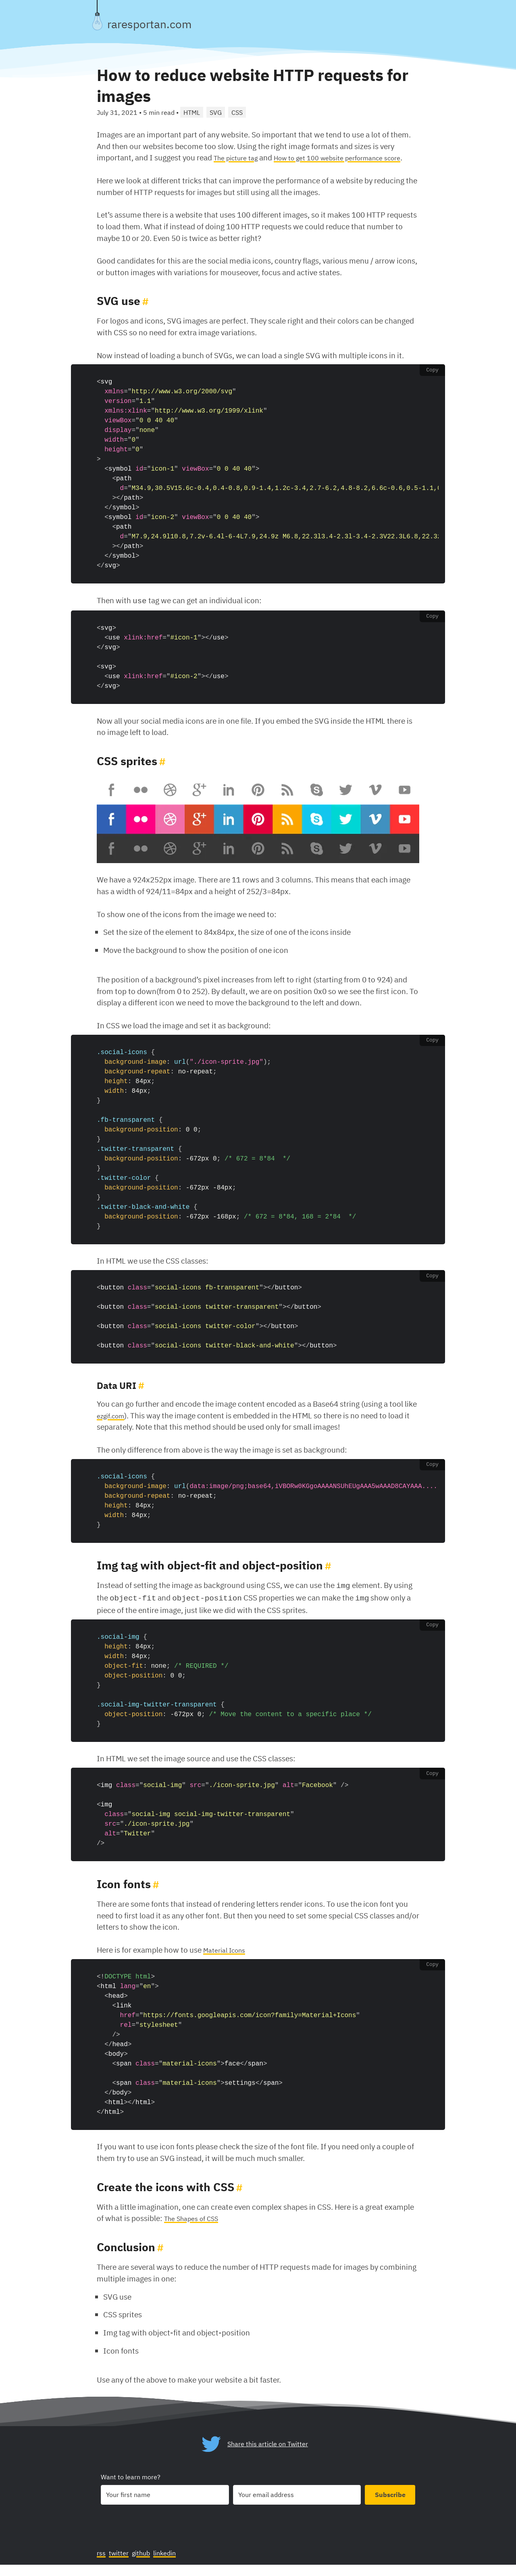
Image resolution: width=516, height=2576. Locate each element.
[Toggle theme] (97, 21)
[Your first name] (165, 2506)
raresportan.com (149, 24)
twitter (121, 2563)
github (148, 2563)
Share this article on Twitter (268, 2454)
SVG (216, 112)
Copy (432, 382)
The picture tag (239, 157)
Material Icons (227, 1959)
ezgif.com (113, 1426)
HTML (191, 112)
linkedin (175, 2563)
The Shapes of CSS (195, 2227)
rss (102, 2563)
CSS (237, 112)
